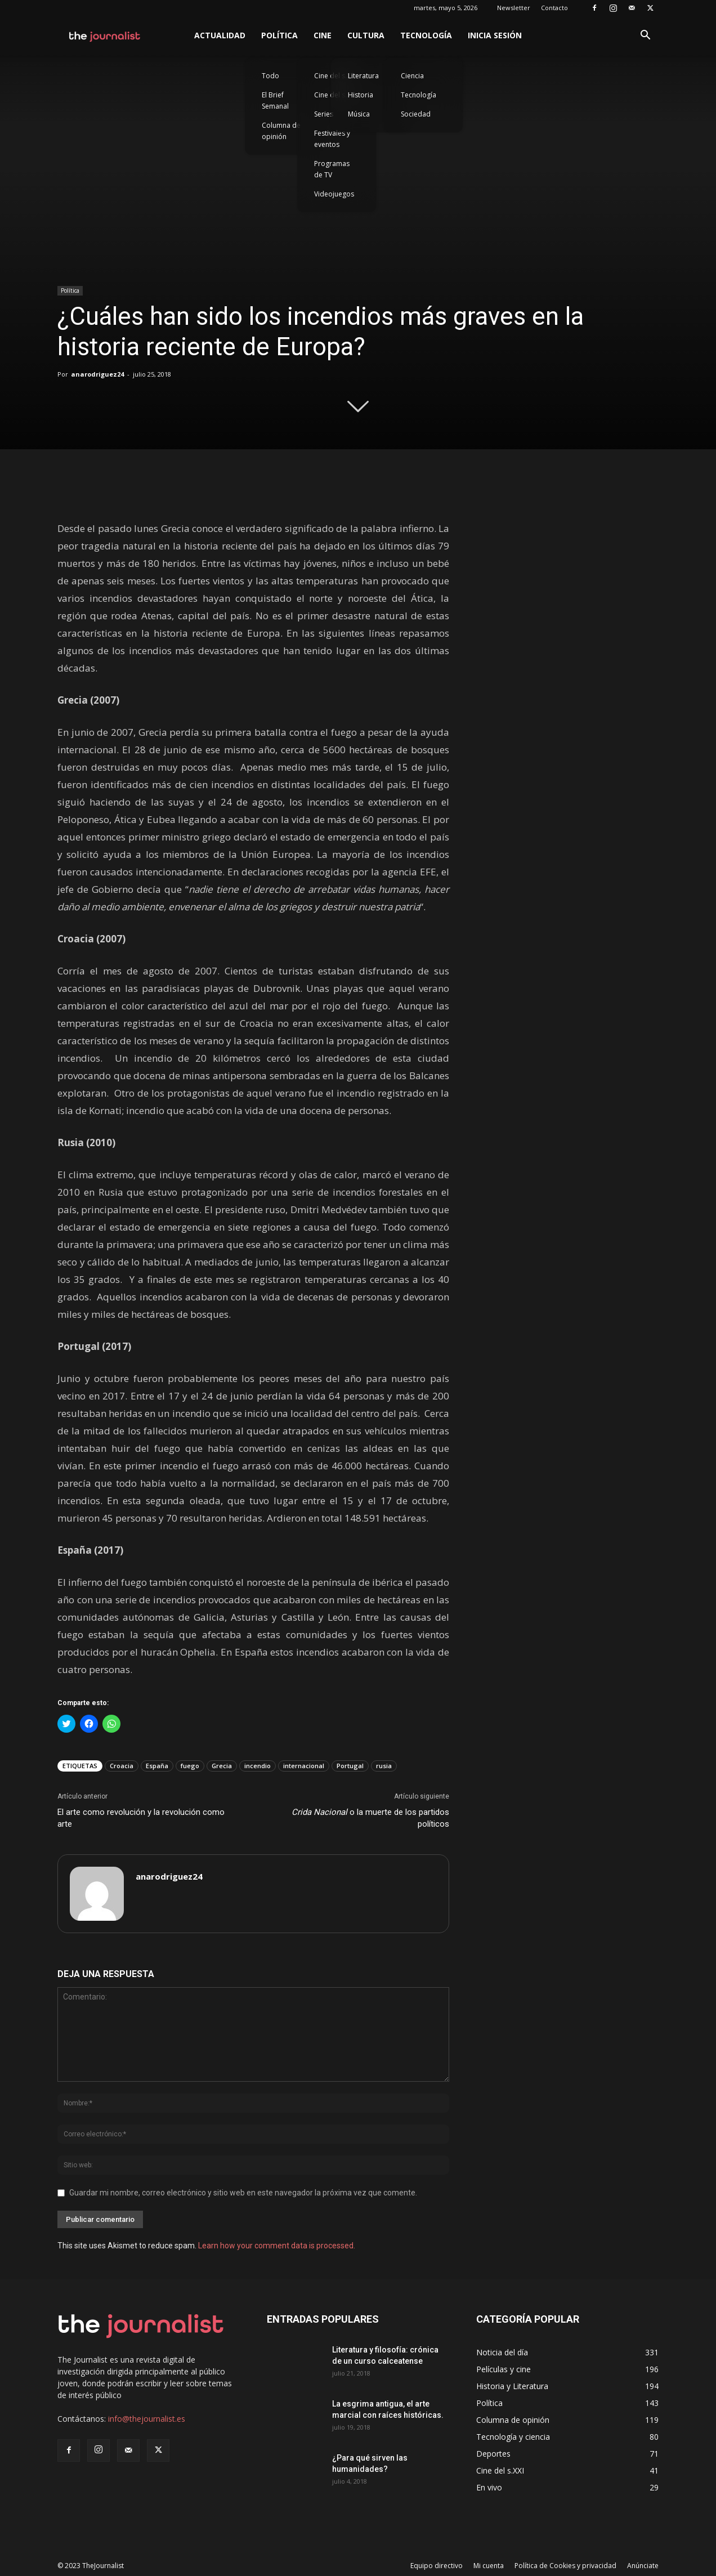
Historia (360, 95)
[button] (645, 36)
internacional (303, 1765)
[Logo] (105, 35)
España (157, 1765)
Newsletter (513, 7)
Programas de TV (332, 169)
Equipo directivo (436, 2565)
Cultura (365, 35)
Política (279, 35)
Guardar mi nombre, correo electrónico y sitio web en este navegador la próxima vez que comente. (243, 2192)
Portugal (350, 1765)
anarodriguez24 (97, 374)
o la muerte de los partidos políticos (370, 1818)
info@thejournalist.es (146, 2418)
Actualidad (219, 35)
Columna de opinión (281, 130)
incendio (257, 1765)
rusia (384, 1765)
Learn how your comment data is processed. (276, 2245)
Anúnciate (643, 2565)
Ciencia (412, 75)
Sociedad (416, 114)
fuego (190, 1765)
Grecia (222, 1765)
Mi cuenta (488, 2565)
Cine (323, 35)
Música (359, 114)
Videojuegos (334, 194)
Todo (270, 75)
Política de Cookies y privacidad (565, 2565)
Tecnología (426, 35)
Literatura (363, 75)
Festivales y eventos (332, 138)
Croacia (121, 1765)
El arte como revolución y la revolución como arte (141, 1818)
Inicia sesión (495, 35)
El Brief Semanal (275, 100)
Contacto (554, 7)
